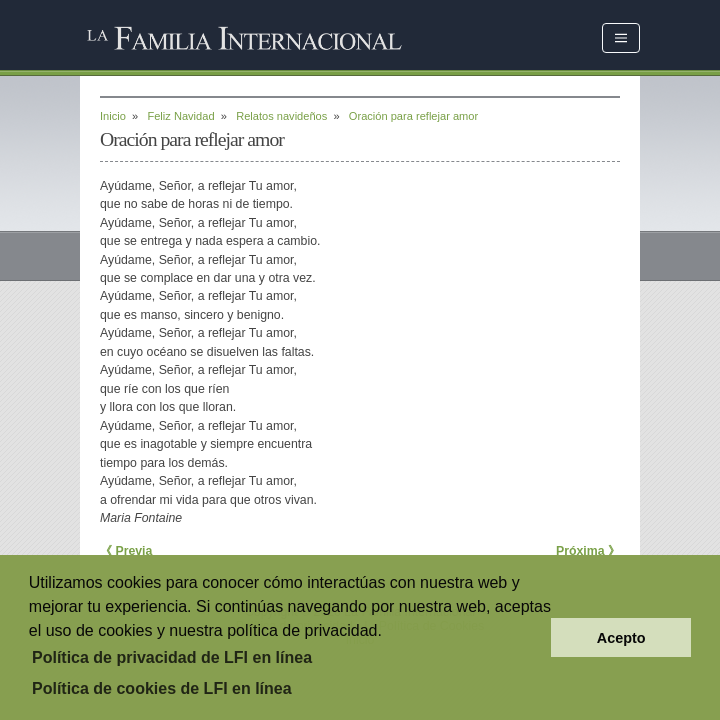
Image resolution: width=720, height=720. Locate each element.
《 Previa (126, 551)
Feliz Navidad (180, 116)
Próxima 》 (588, 551)
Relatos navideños (281, 116)
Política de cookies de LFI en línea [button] (162, 688)
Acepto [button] (621, 638)
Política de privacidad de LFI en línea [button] (172, 657)
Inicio (113, 116)
